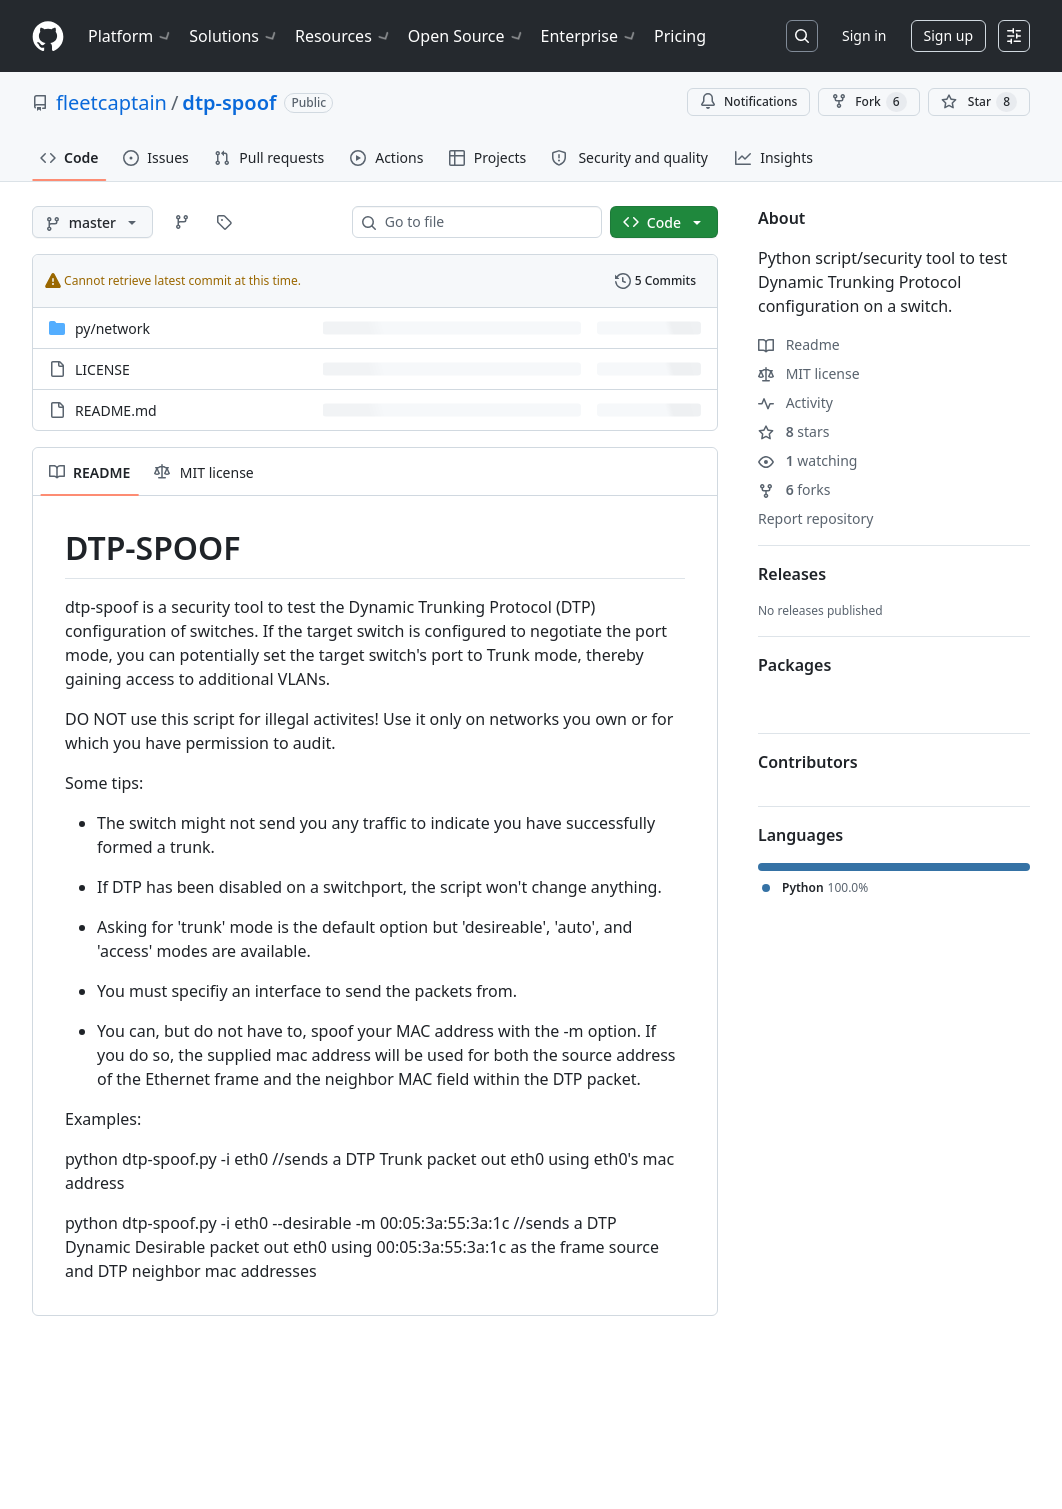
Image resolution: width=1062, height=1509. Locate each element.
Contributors (808, 762)
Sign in (864, 35)
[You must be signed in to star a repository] (979, 102)
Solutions (234, 36)
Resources (343, 36)
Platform (130, 36)
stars (793, 431)
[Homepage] (48, 36)
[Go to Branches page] (182, 222)
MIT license (809, 373)
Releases (792, 574)
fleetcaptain (111, 102)
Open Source (466, 36)
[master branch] (92, 222)
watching (807, 460)
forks (794, 489)
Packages (794, 665)
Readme (799, 344)
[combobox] (485, 222)
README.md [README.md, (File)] (116, 410)
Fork (868, 102)
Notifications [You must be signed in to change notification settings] (748, 101)
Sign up (948, 35)
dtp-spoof (229, 102)
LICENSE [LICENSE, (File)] (102, 369)
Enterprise (589, 36)
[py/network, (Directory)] (112, 328)
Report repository (815, 518)
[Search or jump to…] (802, 36)
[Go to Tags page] (224, 222)
